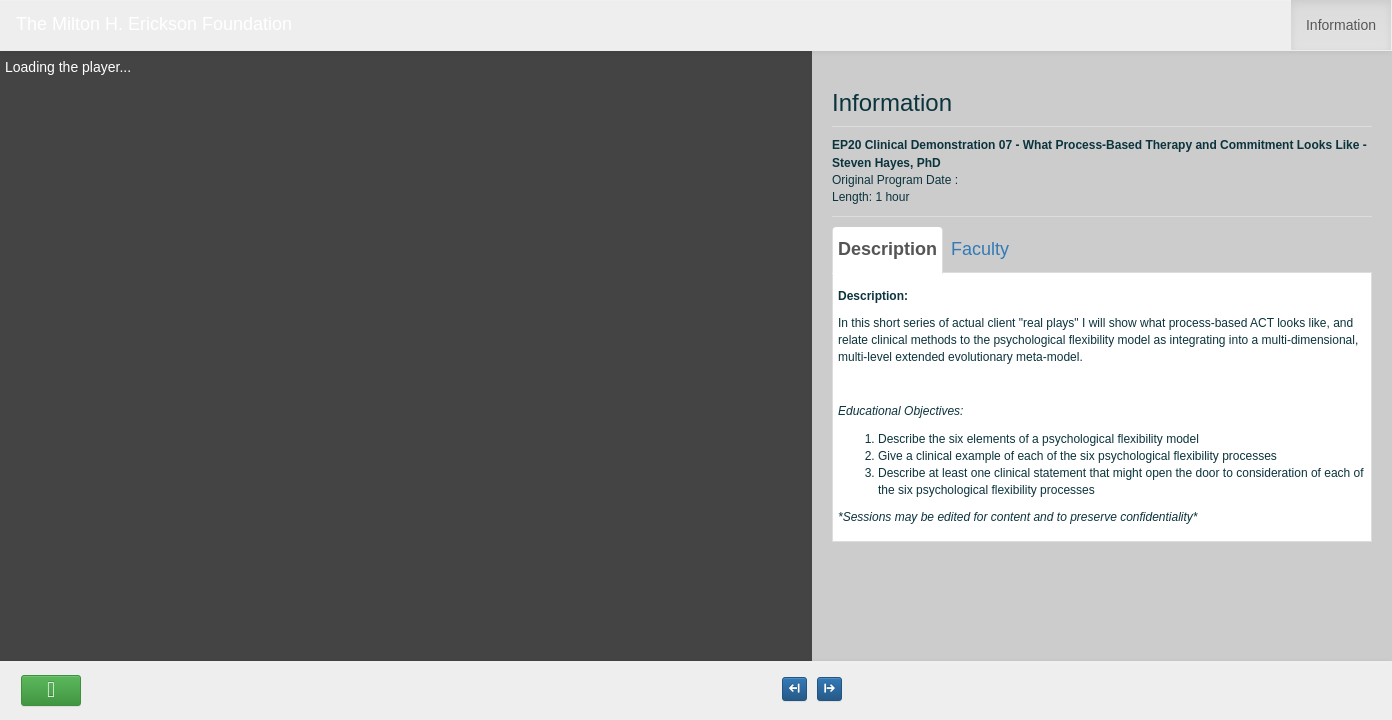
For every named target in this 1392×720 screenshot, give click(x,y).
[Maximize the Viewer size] (794, 689)
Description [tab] (887, 249)
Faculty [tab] (980, 249)
